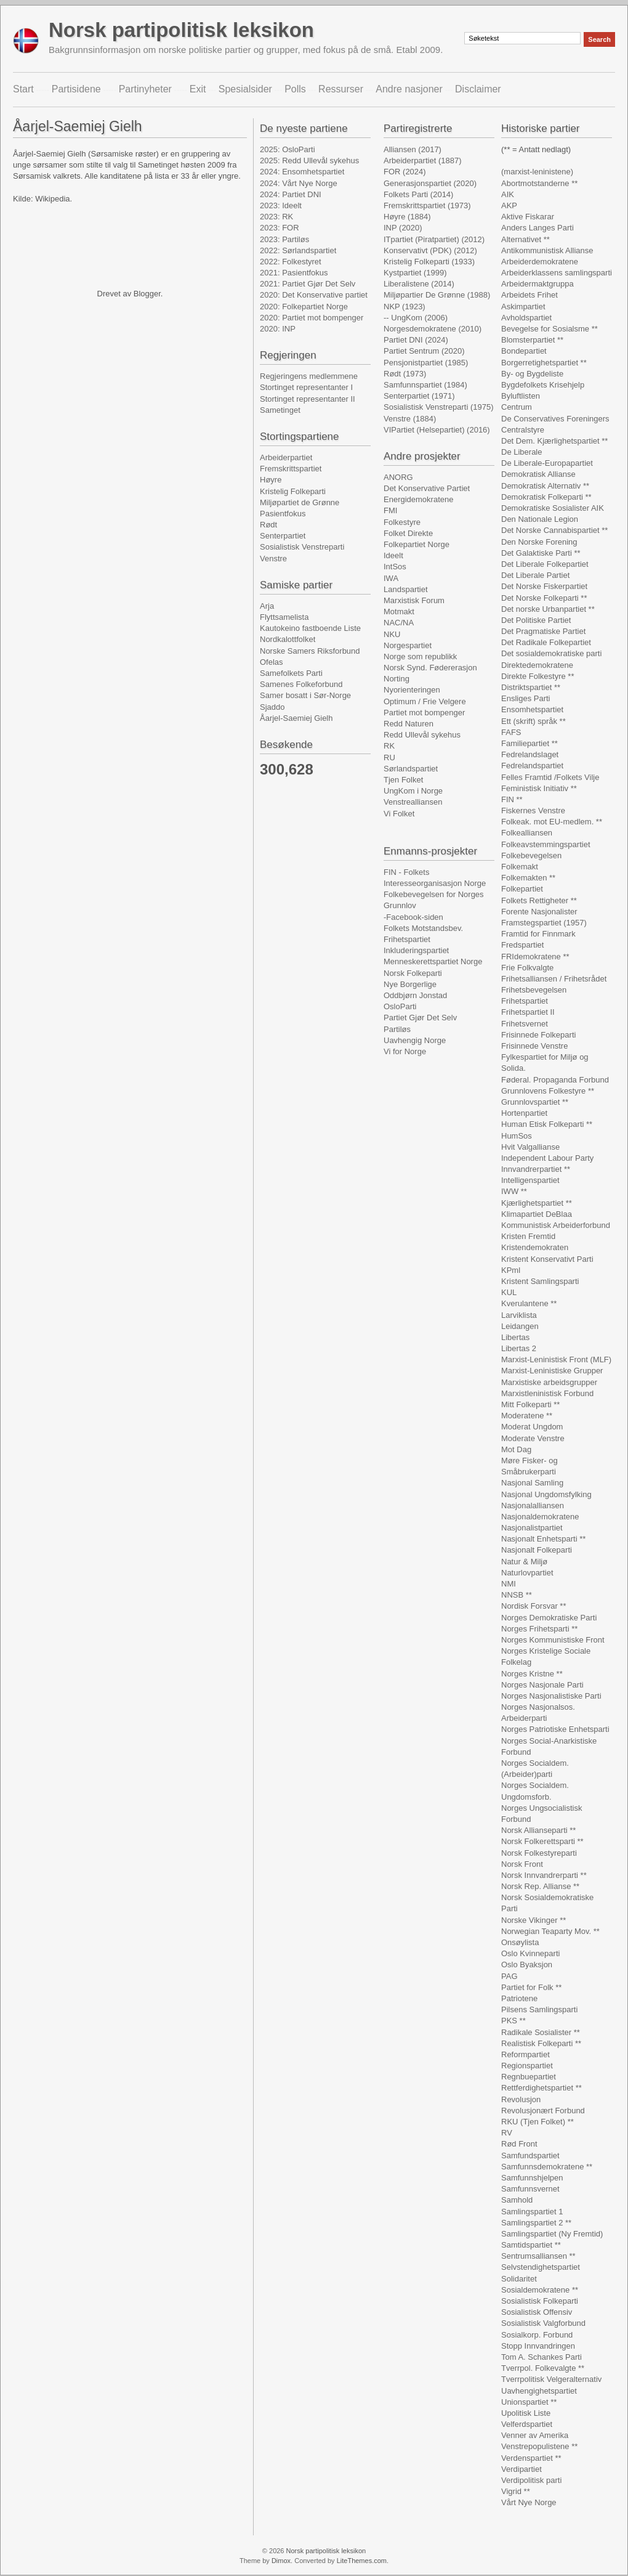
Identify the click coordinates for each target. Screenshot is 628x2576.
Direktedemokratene (537, 665)
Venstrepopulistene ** (539, 2446)
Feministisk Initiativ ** (539, 788)
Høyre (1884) (407, 216)
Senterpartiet (282, 535)
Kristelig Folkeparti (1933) (429, 261)
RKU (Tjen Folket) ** (537, 2121)
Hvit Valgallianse (530, 1147)
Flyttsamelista (284, 617)
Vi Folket (399, 813)
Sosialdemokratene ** (539, 2289)
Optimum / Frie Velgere (425, 701)
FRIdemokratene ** (535, 956)
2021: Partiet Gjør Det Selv (307, 283)
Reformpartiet (525, 2054)
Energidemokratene (418, 499)
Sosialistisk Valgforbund (543, 2323)
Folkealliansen (526, 832)
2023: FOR (279, 227)
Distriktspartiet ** (530, 687)
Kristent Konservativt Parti (547, 1259)
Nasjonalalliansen (532, 1505)
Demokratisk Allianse (538, 474)
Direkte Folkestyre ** (537, 676)
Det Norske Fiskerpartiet (544, 586)
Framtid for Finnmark (538, 933)
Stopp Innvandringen (538, 2345)
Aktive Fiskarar (527, 216)
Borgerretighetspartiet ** (544, 362)
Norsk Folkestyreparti (539, 1853)
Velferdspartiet (526, 2424)
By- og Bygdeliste (532, 373)
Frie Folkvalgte (527, 967)
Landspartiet (406, 589)
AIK (507, 194)
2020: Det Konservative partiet (314, 294)
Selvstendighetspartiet (540, 2267)
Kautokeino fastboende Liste (310, 628)
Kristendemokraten (534, 1247)
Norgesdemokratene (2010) (432, 328)
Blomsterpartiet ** (532, 339)
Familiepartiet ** (529, 743)
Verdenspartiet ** (531, 2458)
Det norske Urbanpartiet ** (548, 609)
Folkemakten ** (528, 877)
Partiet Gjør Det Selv (420, 1017)
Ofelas (271, 662)
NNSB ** (516, 1594)
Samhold (517, 2199)
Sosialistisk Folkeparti (539, 2301)
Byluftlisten (520, 395)
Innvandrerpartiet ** (535, 1169)
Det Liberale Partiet (535, 575)
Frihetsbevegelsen (533, 989)
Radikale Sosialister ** (540, 2032)
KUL (509, 1292)
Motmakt (399, 611)
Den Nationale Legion (539, 519)
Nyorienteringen (412, 689)
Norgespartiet (408, 645)
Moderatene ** (526, 1415)
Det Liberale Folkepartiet (545, 564)
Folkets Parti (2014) (418, 194)
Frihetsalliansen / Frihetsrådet (553, 978)
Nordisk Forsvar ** (533, 1606)
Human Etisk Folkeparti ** (546, 1124)
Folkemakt (519, 866)
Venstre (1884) (410, 418)
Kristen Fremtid (528, 1236)
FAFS (511, 732)
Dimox (281, 2560)
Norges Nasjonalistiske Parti (551, 1695)
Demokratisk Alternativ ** (545, 485)
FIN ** (512, 799)
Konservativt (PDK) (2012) (430, 250)
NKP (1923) (404, 306)
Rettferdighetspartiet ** (541, 2087)
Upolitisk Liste (525, 2413)
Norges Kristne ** (532, 1673)
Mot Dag (516, 1449)
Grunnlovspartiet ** (534, 1102)
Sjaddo (272, 707)
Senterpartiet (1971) (419, 395)
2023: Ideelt (281, 205)
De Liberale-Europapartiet (547, 463)
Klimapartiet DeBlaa (536, 1214)
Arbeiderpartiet (286, 457)
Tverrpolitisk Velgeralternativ (551, 2379)
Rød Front (519, 2143)
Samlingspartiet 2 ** (536, 2222)
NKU (392, 634)
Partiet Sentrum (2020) (424, 351)
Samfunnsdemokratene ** (546, 2166)
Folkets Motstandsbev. (423, 928)
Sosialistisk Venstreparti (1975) (438, 407)
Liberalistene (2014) (419, 283)
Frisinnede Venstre (534, 1045)
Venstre (273, 558)
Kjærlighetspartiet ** (536, 1203)
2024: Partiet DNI (290, 194)
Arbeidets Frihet (529, 294)
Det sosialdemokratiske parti (551, 653)
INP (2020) (403, 227)
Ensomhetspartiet (532, 709)
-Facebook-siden (413, 917)
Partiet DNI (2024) (416, 339)
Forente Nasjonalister (539, 911)
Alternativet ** (525, 239)
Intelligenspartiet (530, 1180)
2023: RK (276, 216)
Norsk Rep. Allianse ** (540, 1886)
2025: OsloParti (287, 149)
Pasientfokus (282, 513)
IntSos (395, 566)
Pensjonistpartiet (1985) (426, 362)
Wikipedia (52, 198)
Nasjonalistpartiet (532, 1527)
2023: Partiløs (284, 239)
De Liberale (521, 452)
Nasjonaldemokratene (540, 1516)
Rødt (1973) (405, 373)
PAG (509, 1976)
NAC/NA (399, 622)
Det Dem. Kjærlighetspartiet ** (554, 440)
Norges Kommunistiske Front (553, 1639)
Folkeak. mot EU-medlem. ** (551, 821)
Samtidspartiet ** (531, 2244)
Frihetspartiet (407, 939)
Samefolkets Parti (291, 673)
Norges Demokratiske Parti (549, 1617)
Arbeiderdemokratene (539, 261)
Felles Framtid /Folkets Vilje (550, 777)
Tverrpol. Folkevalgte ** (542, 2368)
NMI (508, 1583)
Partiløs (397, 1029)
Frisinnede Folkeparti (538, 1034)
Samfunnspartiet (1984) (425, 384)
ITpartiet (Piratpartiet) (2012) (434, 239)
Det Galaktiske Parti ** (541, 553)
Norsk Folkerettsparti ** (542, 1841)
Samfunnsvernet (530, 2188)
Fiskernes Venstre (533, 810)
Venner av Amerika (534, 2435)
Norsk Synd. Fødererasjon (430, 667)
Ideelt (393, 555)
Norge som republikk (420, 656)
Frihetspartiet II (528, 1012)
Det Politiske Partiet (536, 620)
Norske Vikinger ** (533, 1920)
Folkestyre (402, 522)
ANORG (398, 477)
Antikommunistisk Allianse (547, 250)
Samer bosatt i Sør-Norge (305, 695)
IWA (391, 578)
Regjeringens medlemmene (309, 376)
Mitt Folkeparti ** (530, 1404)
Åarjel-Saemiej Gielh (296, 718)
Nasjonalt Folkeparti (536, 1549)
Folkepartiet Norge (416, 544)
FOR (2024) (405, 171)
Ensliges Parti (525, 698)
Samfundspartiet (530, 2155)
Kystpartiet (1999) (415, 272)
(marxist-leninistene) (537, 171)
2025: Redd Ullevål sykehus (309, 160)
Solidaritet (519, 2278)
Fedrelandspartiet (532, 765)
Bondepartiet (524, 351)
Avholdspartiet (526, 317)
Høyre (270, 479)
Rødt (268, 524)
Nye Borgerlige (410, 984)
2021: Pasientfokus (294, 272)
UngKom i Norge (413, 790)
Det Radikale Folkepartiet (546, 642)
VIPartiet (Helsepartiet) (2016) (437, 429)
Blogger (147, 293)
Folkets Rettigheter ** (539, 900)
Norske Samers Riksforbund (310, 651)
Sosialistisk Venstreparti (302, 546)
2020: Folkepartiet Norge (304, 306)
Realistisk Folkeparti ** (541, 2043)
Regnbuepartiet (528, 2076)
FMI (390, 510)
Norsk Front (522, 1864)
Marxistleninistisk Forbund (547, 1393)
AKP (509, 205)
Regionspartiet (527, 2065)
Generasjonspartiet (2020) (430, 183)
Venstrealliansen (413, 802)
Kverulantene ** (529, 1303)
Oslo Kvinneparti (530, 1953)
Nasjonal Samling (532, 1482)
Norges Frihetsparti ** (539, 1628)
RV (506, 2132)
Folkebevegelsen (531, 855)
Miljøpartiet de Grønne (299, 502)
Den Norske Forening (539, 541)
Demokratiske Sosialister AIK (552, 508)
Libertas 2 (518, 1348)
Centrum (516, 407)
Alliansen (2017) (412, 149)
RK (389, 745)
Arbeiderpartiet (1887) (422, 160)
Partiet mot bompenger (424, 712)
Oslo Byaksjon (526, 1964)
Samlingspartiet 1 (532, 2211)
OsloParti (400, 1006)
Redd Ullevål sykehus (422, 734)
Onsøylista (520, 1942)
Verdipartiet (521, 2469)
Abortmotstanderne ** (539, 183)
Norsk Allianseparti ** (538, 1830)
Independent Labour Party (547, 1158)
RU (389, 757)
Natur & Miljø (524, 1561)
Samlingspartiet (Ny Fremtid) (552, 2233)
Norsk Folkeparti (413, 973)
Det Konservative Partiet (427, 488)
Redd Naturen (408, 723)
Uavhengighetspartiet (539, 2390)
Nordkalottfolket (287, 639)
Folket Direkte (408, 533)
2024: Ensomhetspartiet (302, 171)
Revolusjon (521, 2099)
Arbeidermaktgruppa (537, 283)
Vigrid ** (515, 2491)
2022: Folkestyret (290, 261)
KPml (510, 1270)
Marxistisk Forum (414, 600)
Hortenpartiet (524, 1113)
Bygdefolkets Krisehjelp (542, 384)
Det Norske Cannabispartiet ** (554, 530)
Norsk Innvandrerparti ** (544, 1875)
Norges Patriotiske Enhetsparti (555, 1729)
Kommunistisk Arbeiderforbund (555, 1225)
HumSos (516, 1135)
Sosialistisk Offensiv (536, 2312)
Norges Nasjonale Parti (542, 1684)
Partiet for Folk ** (531, 1987)
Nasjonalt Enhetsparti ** (543, 1538)
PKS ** (513, 2020)
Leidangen (520, 1326)
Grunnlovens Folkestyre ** (547, 1090)
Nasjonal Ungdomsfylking (546, 1494)
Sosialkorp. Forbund (537, 2334)
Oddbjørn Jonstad (415, 995)
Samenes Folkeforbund (301, 684)
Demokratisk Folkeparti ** (546, 497)
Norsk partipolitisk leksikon (181, 29)
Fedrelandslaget (529, 754)
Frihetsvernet (524, 1023)
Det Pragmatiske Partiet (543, 631)
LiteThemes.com (362, 2560)
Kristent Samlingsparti (540, 1281)
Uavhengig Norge (415, 1040)
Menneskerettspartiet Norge (433, 961)
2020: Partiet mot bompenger (311, 317)
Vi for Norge (405, 1051)
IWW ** (514, 1191)
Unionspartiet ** (529, 2402)
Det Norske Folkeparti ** (544, 598)
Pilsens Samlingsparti (539, 2009)
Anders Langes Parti (537, 227)
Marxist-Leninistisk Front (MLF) (556, 1359)
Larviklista (519, 1315)
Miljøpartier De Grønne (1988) (437, 294)
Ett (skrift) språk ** (533, 721)
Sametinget (280, 410)
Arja (267, 606)
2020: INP (278, 328)
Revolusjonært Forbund (543, 2110)
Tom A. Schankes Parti (541, 2357)
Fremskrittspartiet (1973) (427, 205)
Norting (396, 678)
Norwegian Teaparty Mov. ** (550, 1931)
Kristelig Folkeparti (293, 491)
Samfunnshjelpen (532, 2177)
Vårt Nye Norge (529, 2502)
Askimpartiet (523, 306)
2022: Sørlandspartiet (298, 250)
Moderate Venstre (533, 1438)
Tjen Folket (403, 779)
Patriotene (519, 1998)
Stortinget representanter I (306, 387)
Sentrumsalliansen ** (538, 2256)
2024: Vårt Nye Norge (298, 183)
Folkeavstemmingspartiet (545, 844)
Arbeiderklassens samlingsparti (556, 272)
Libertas (515, 1337)
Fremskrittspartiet (290, 468)
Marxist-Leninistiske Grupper (552, 1370)
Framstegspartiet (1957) (544, 922)
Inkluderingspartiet (416, 950)
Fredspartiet (522, 944)
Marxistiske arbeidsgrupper (549, 1382)
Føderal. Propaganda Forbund (555, 1079)
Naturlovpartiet (527, 1572)
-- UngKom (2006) (416, 317)
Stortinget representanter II (307, 399)
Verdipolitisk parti (531, 2480)
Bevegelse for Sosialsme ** (549, 328)
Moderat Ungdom (532, 1426)
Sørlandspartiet (411, 768)
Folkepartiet (522, 888)
